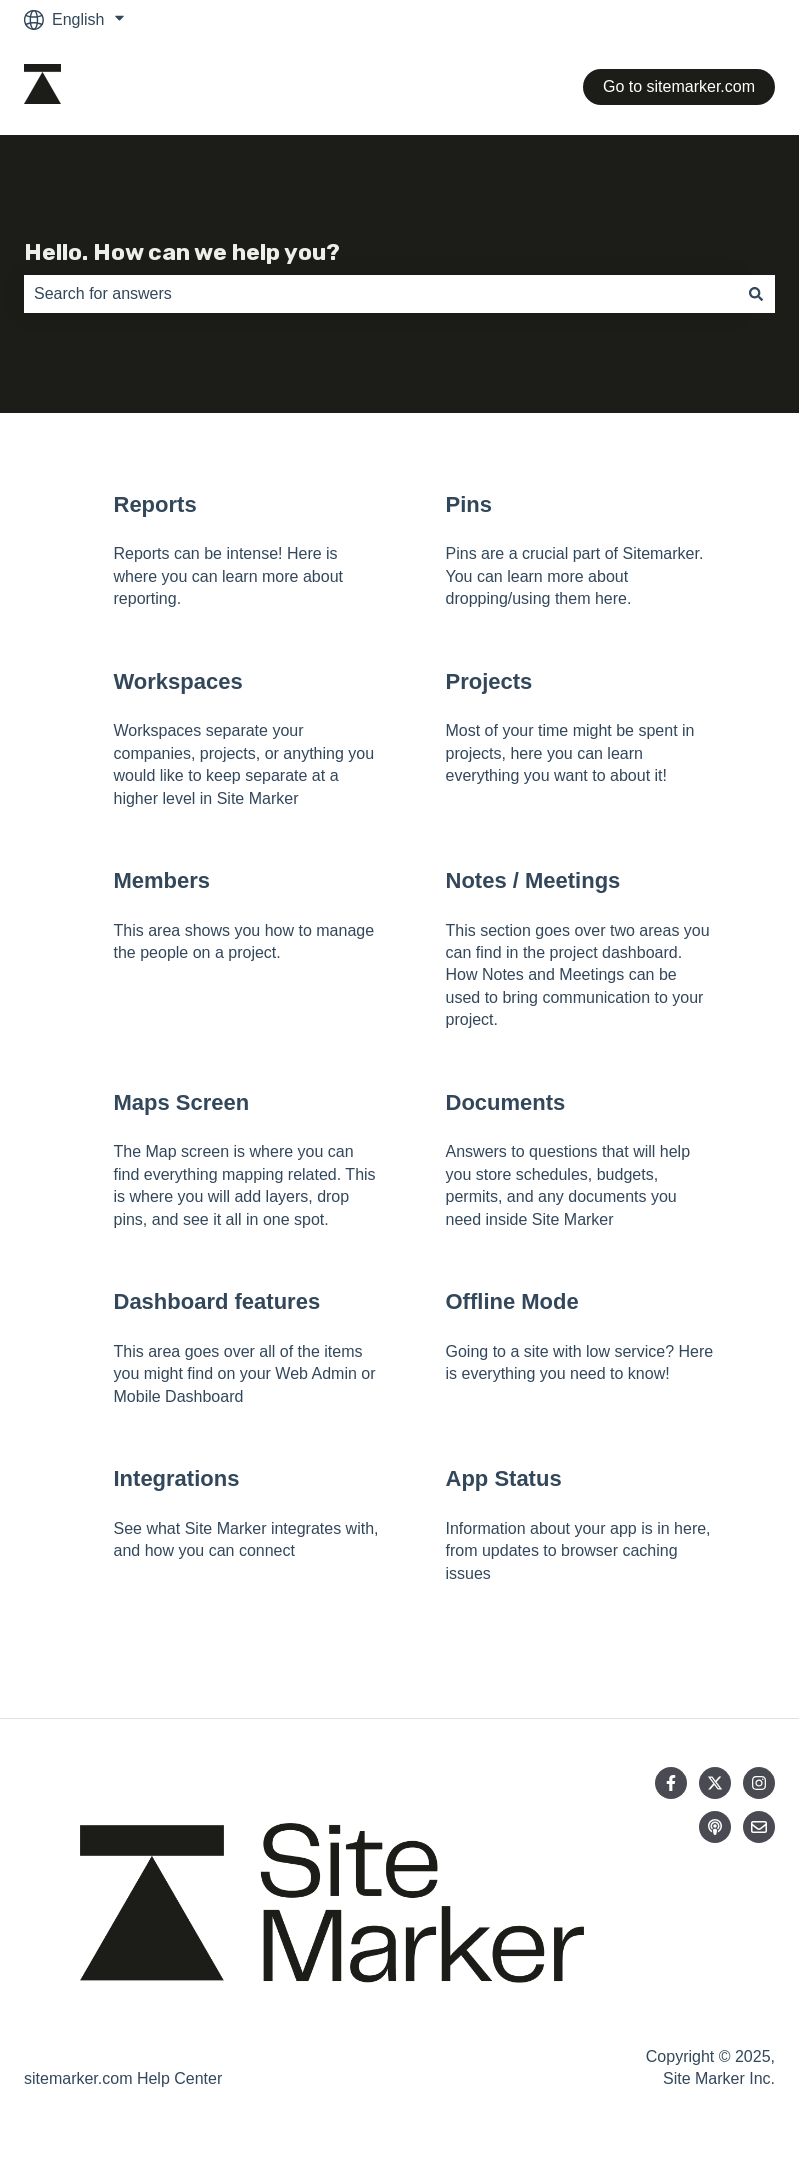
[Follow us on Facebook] (671, 1783)
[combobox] (380, 294)
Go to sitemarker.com (679, 86)
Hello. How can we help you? (182, 252)
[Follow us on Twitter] (715, 1783)
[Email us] (759, 1827)
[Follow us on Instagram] (759, 1783)
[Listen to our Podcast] (715, 1827)
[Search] (756, 294)
